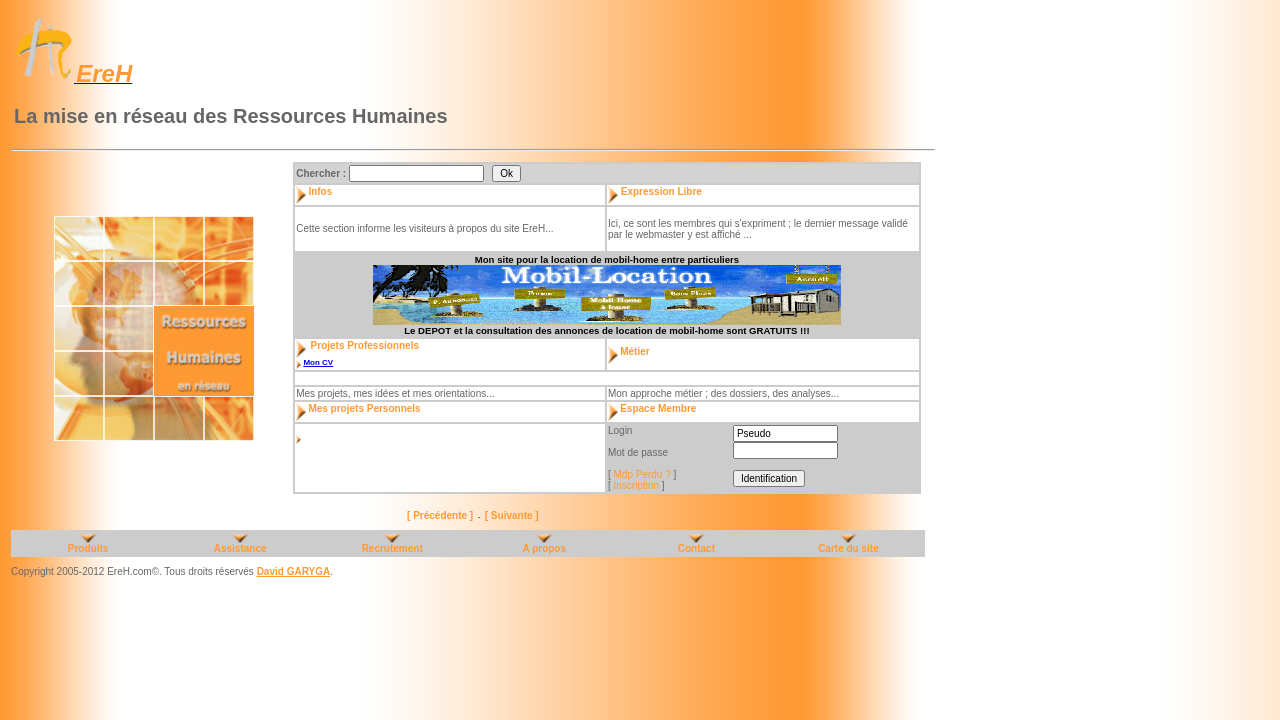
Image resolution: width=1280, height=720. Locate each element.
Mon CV (318, 362)
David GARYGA (294, 571)
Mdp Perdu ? (642, 474)
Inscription (637, 485)
